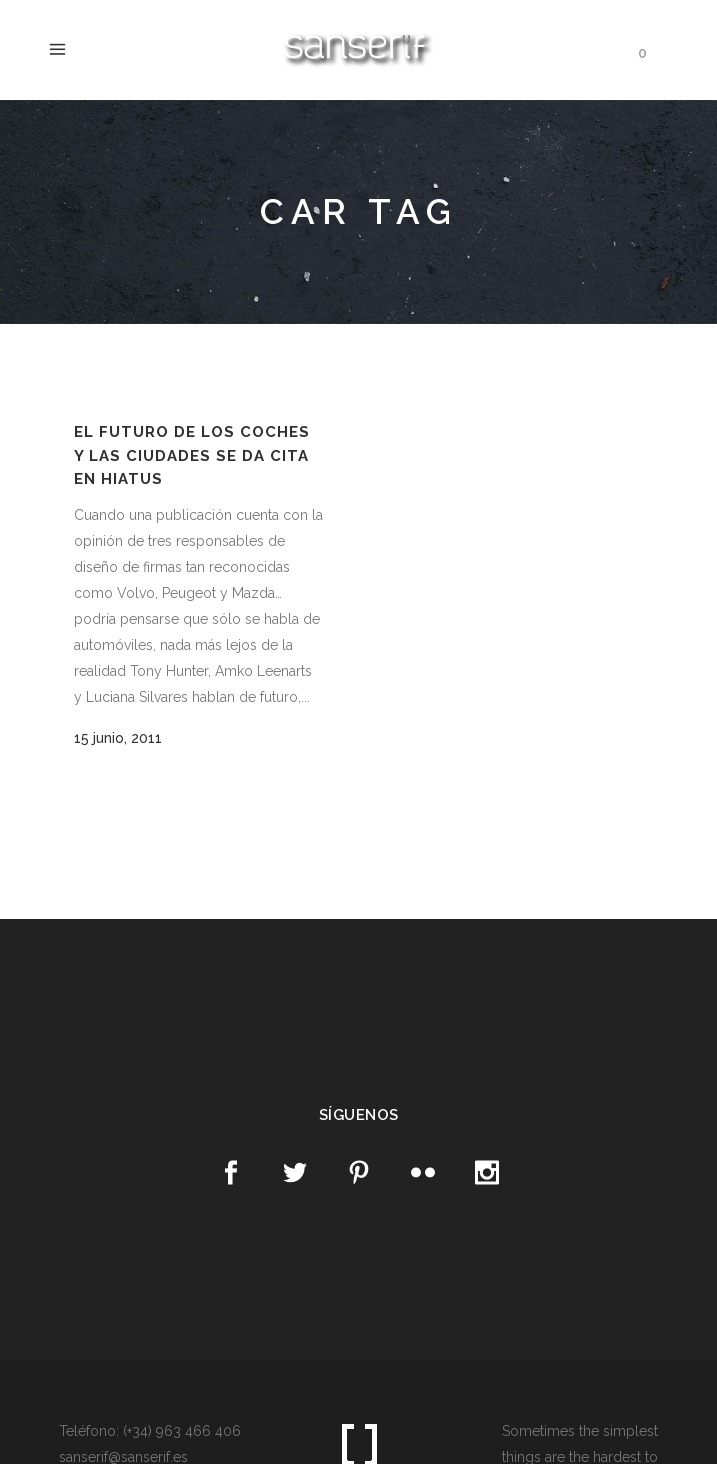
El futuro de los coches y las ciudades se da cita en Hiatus (192, 455)
